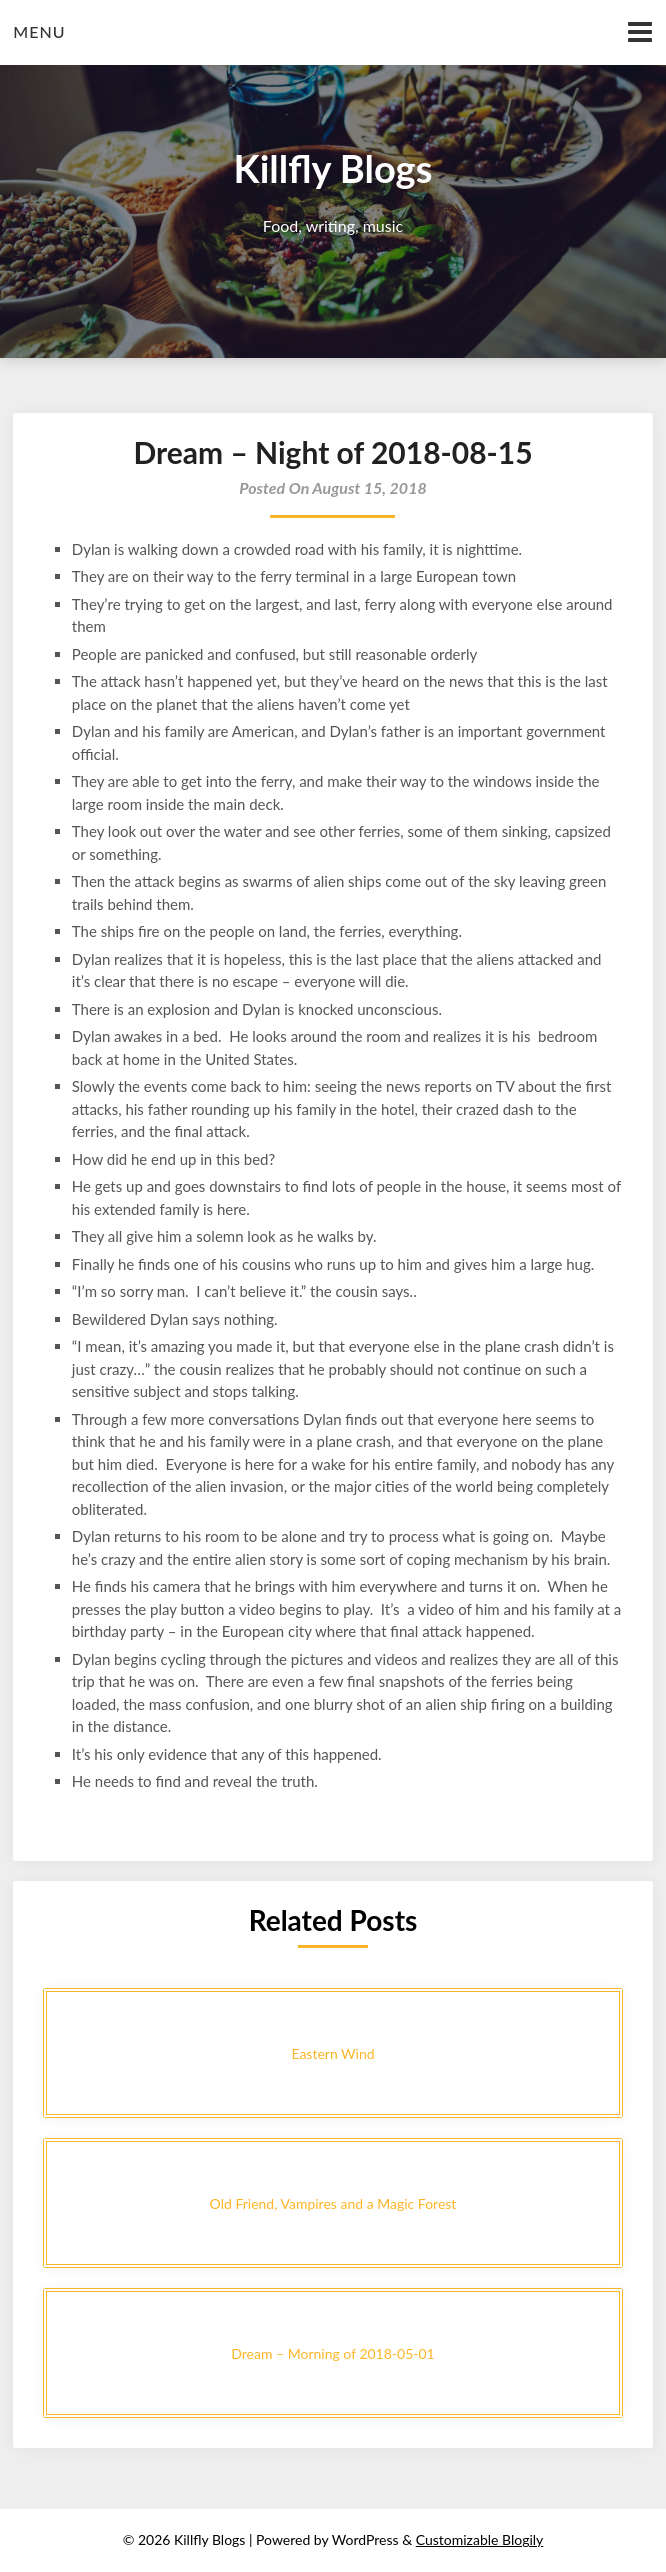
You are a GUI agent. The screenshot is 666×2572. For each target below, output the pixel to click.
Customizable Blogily (480, 2539)
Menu (39, 31)
